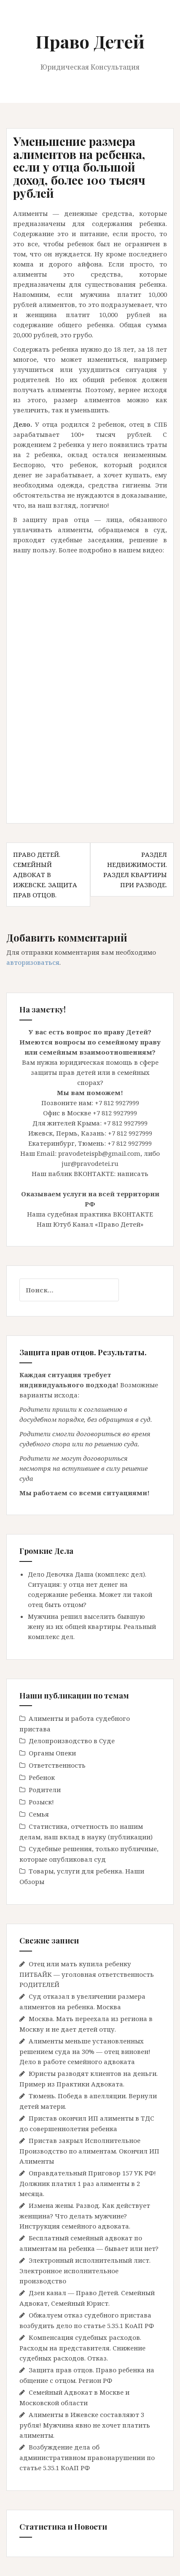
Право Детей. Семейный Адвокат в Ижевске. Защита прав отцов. (45, 874)
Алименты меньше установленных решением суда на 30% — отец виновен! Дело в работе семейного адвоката (84, 2051)
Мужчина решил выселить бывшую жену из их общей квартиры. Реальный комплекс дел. (92, 1626)
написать (132, 1173)
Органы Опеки (52, 1753)
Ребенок (42, 1777)
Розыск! (41, 1802)
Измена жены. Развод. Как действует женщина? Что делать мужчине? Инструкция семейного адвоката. (84, 2215)
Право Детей (90, 41)
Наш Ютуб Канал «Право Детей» (90, 1224)
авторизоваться (32, 962)
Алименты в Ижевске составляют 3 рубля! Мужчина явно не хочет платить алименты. (84, 2424)
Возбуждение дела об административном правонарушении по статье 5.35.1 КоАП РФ (87, 2457)
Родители (45, 1789)
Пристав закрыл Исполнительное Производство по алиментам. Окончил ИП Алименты (89, 2150)
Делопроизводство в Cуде (72, 1740)
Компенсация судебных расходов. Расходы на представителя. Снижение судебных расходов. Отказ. (82, 2347)
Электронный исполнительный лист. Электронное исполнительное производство (84, 2270)
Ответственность (57, 1765)
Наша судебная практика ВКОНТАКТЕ (90, 1214)
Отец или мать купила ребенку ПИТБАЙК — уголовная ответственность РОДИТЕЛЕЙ (86, 1974)
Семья (39, 1814)
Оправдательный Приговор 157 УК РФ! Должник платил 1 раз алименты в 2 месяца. (87, 2183)
